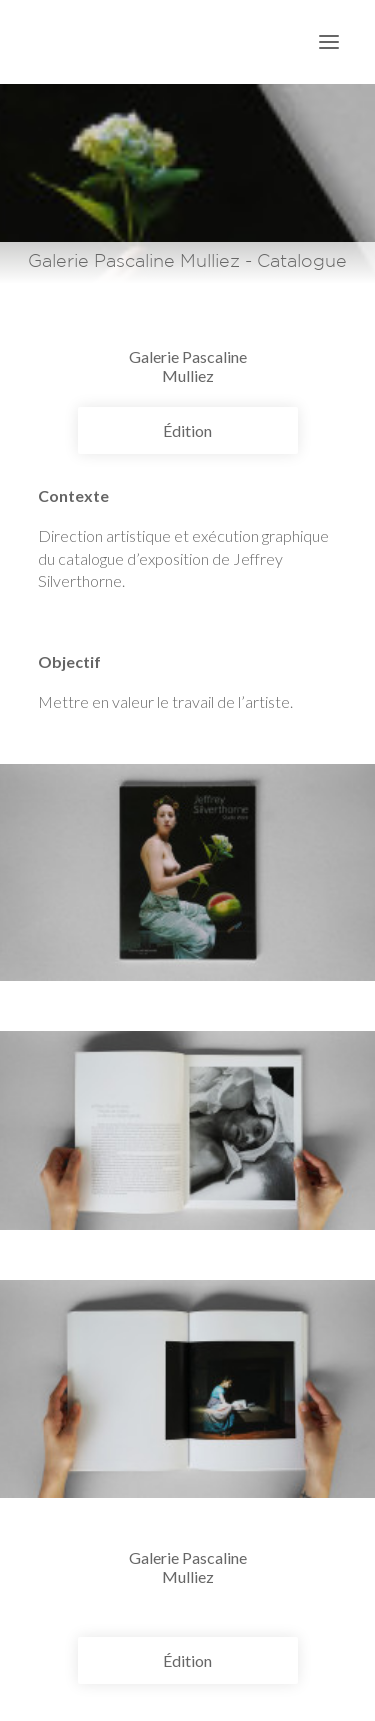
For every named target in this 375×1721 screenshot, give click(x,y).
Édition (187, 430)
